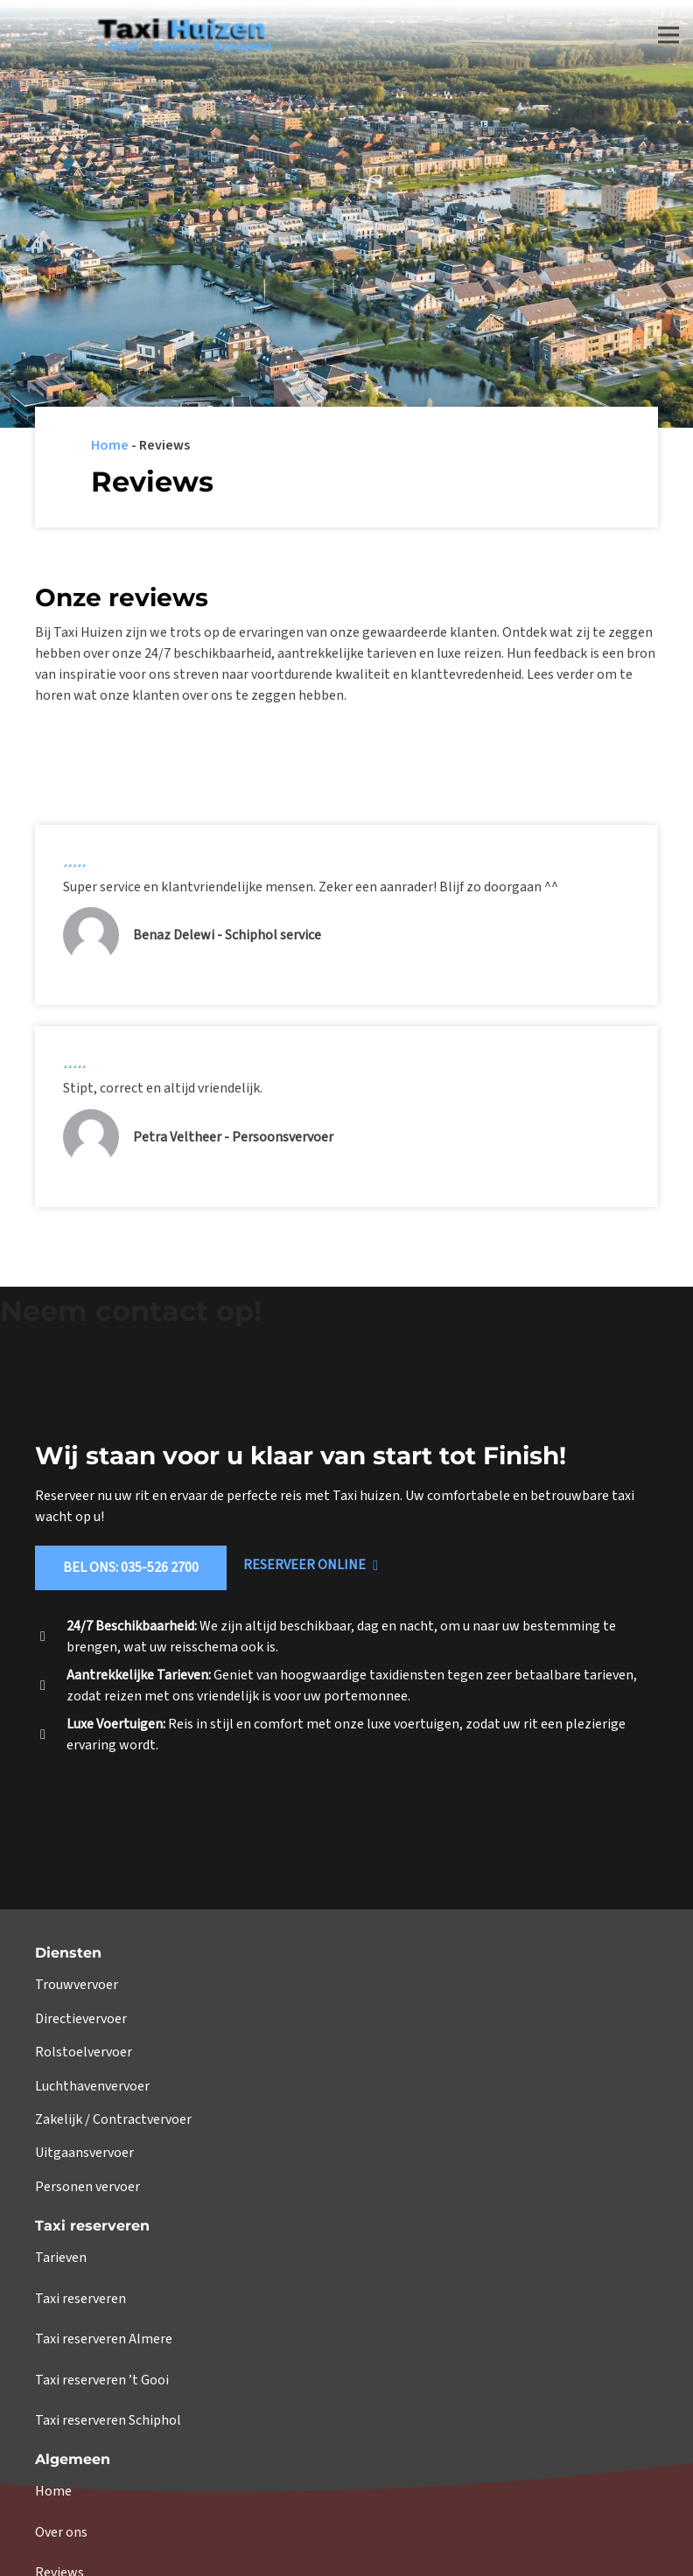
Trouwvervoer (76, 1984)
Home (110, 445)
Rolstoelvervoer (83, 2052)
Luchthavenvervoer (92, 2086)
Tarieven (61, 2257)
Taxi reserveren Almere (103, 2339)
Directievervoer (81, 2018)
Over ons (61, 2532)
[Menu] (668, 35)
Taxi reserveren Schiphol (108, 2420)
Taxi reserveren (80, 2298)
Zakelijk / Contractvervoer (113, 2119)
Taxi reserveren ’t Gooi (102, 2380)
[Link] (145, 34)
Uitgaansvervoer (84, 2152)
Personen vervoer (87, 2186)
